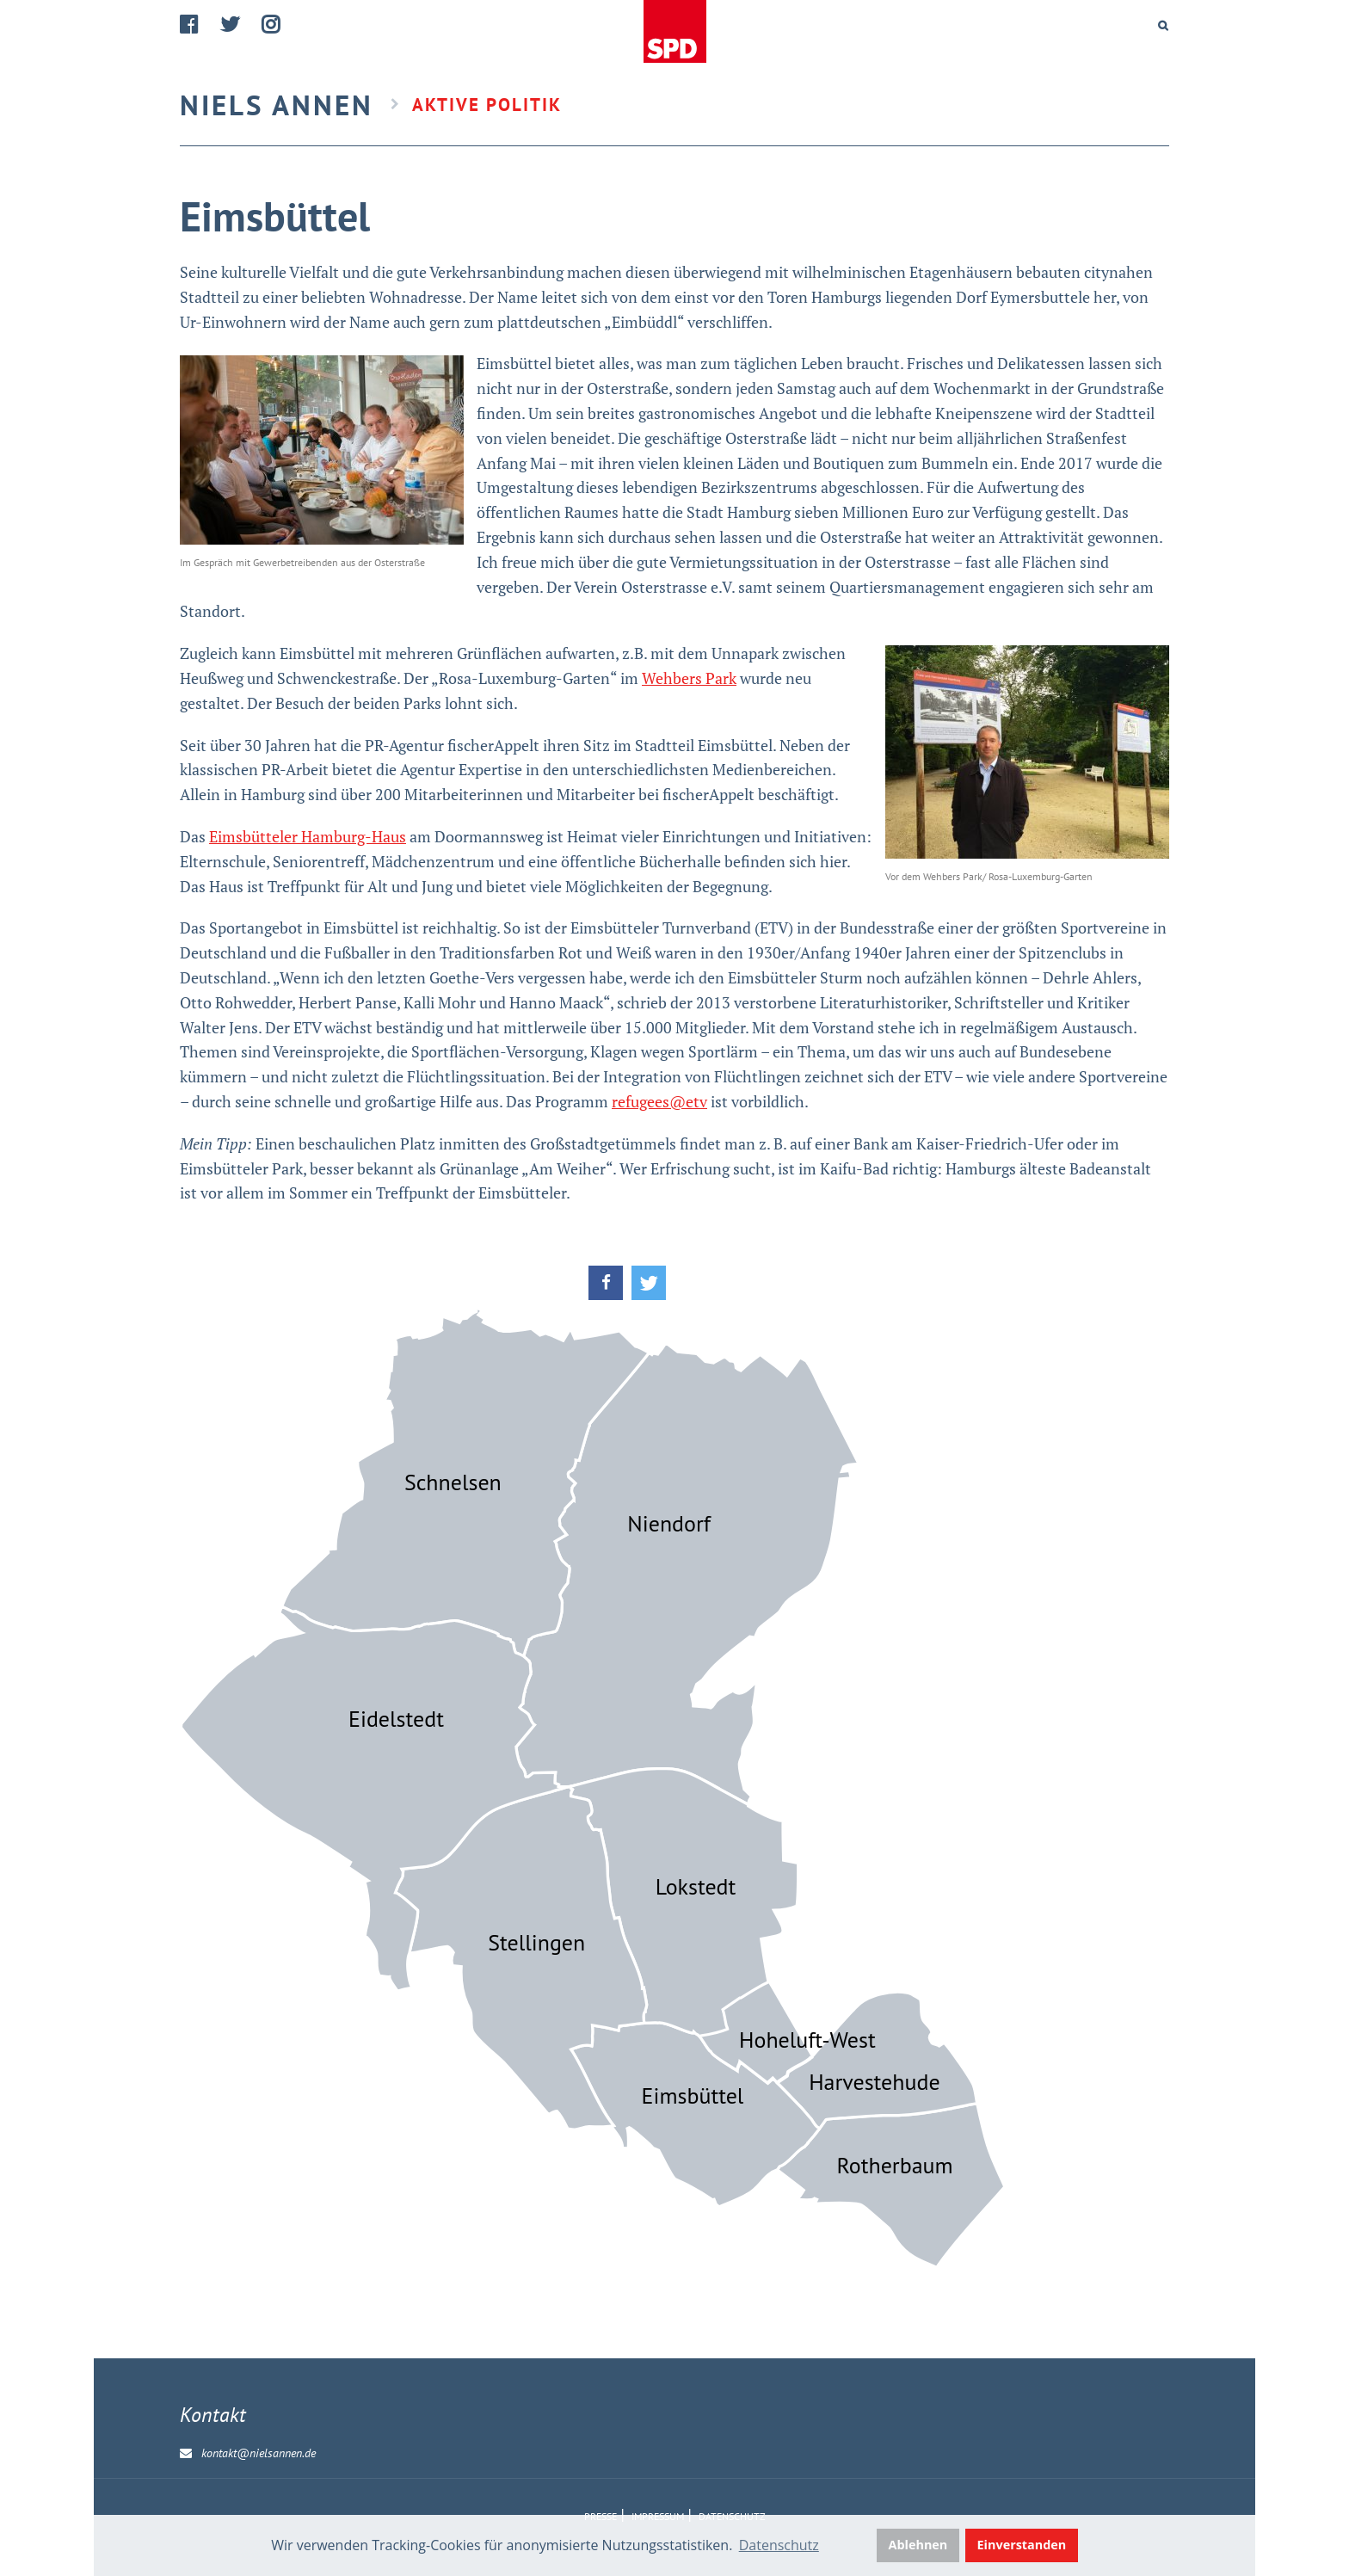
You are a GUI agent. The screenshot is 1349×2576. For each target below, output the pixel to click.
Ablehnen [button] (918, 2544)
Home (674, 32)
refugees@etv (659, 1101)
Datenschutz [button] (779, 2545)
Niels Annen (276, 104)
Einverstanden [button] (1022, 2544)
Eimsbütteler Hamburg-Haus (307, 836)
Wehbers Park (689, 678)
